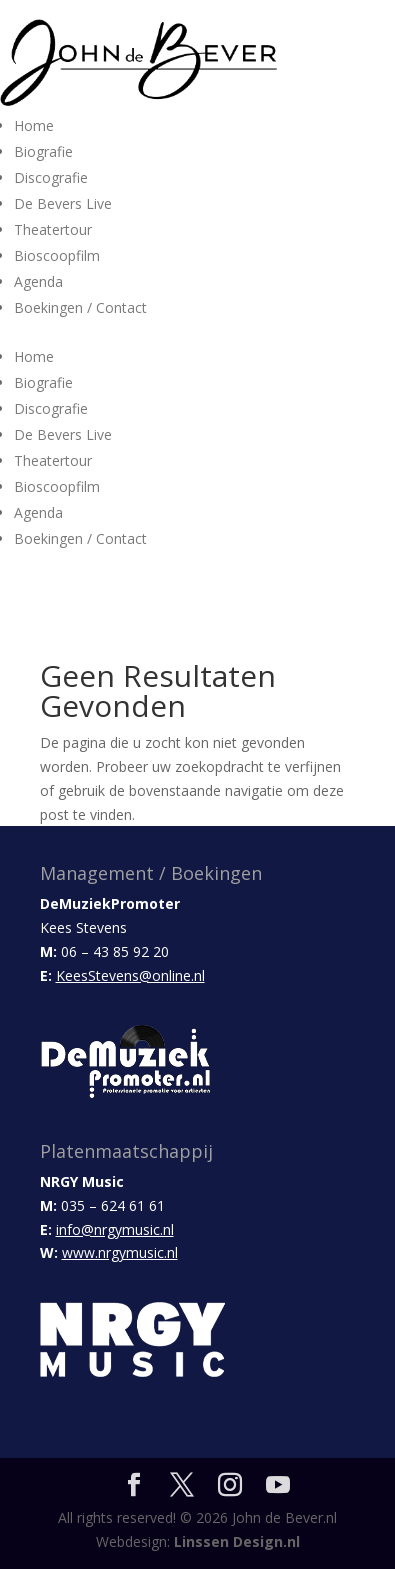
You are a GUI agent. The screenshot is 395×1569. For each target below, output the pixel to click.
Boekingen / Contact (80, 307)
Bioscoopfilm (57, 255)
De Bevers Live (63, 203)
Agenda (38, 281)
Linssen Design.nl (237, 1541)
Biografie (43, 151)
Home (34, 125)
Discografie (51, 177)
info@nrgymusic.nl (115, 1229)
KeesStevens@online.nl (130, 975)
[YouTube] (278, 1485)
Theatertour (53, 229)
